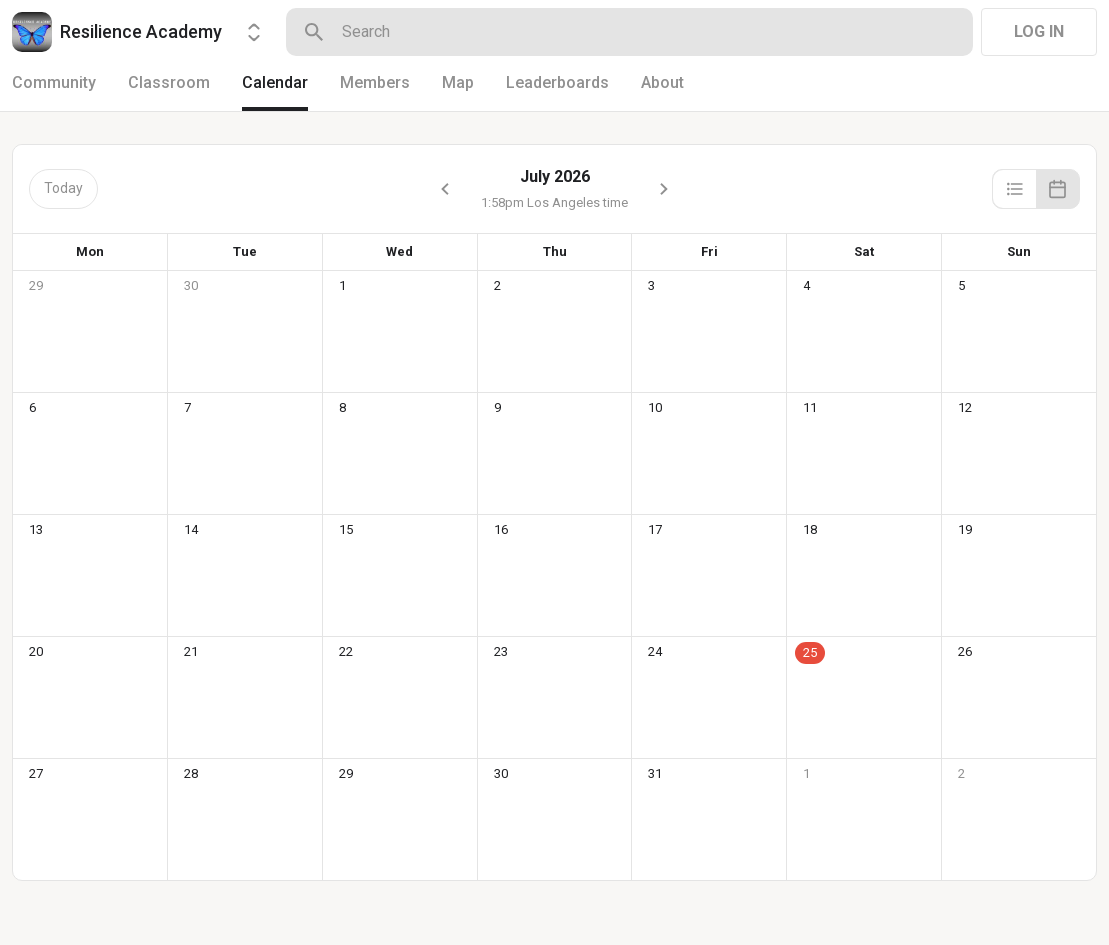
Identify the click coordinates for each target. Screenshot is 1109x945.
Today (63, 188)
